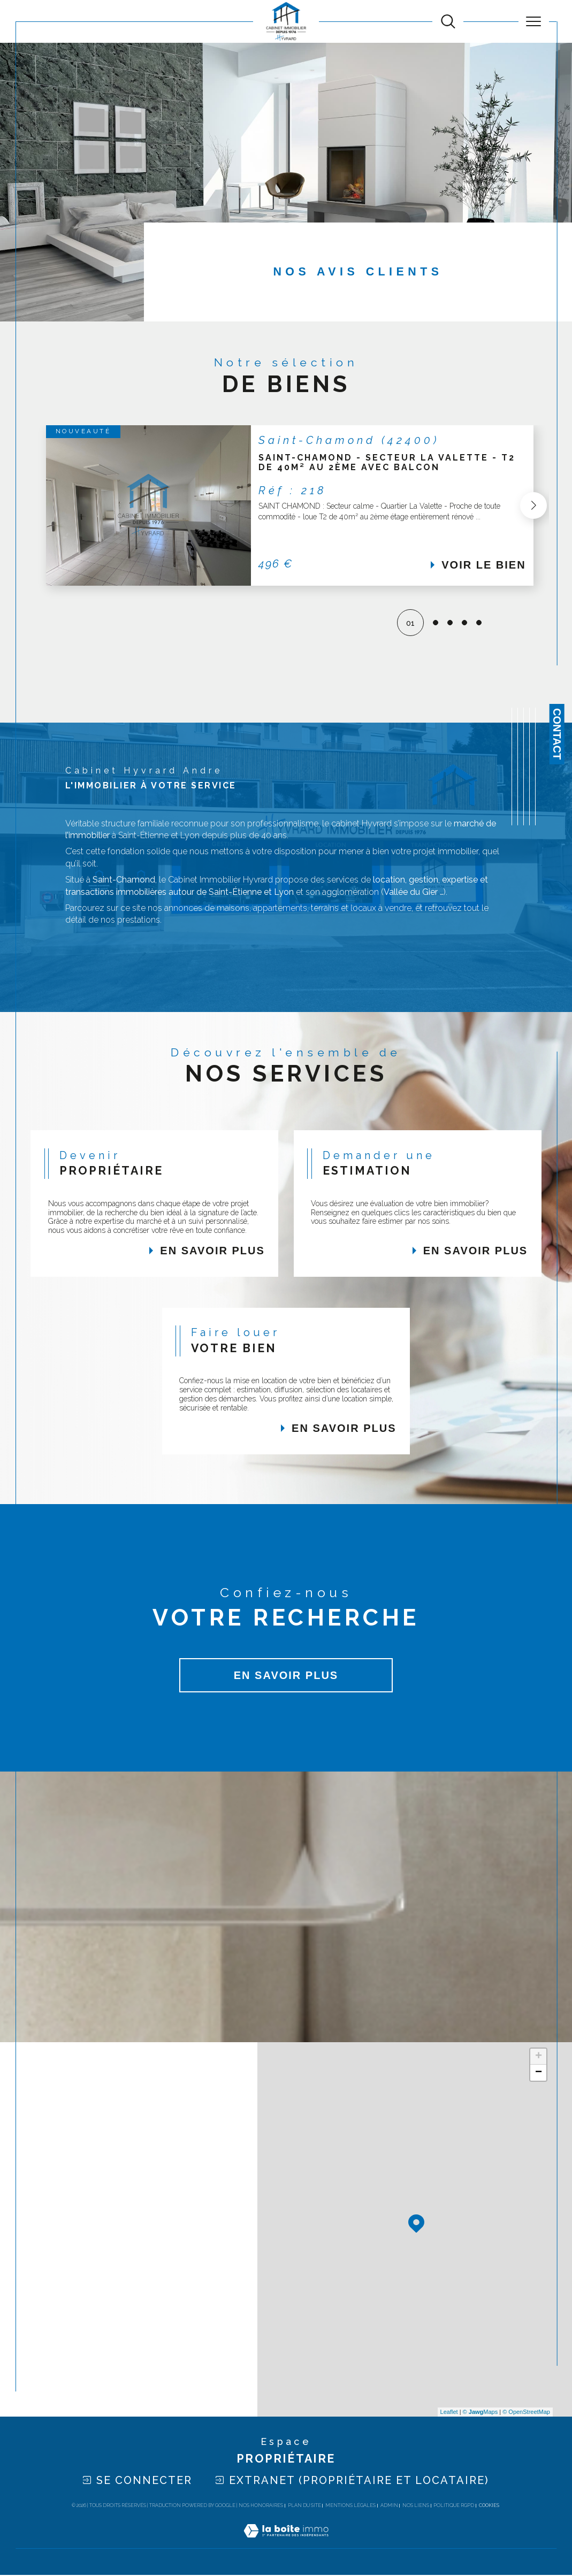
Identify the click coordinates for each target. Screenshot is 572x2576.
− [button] (538, 2074)
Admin (389, 2506)
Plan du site (304, 2506)
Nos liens (415, 2506)
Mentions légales (350, 2506)
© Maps (480, 2413)
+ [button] (538, 2058)
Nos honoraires (261, 2506)
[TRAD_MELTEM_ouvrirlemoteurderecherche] (448, 21)
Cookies (489, 2506)
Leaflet (449, 2413)
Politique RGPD (453, 2506)
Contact (557, 734)
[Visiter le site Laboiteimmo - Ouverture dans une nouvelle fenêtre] (286, 2543)
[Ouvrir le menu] (533, 21)
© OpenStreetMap (526, 2413)
